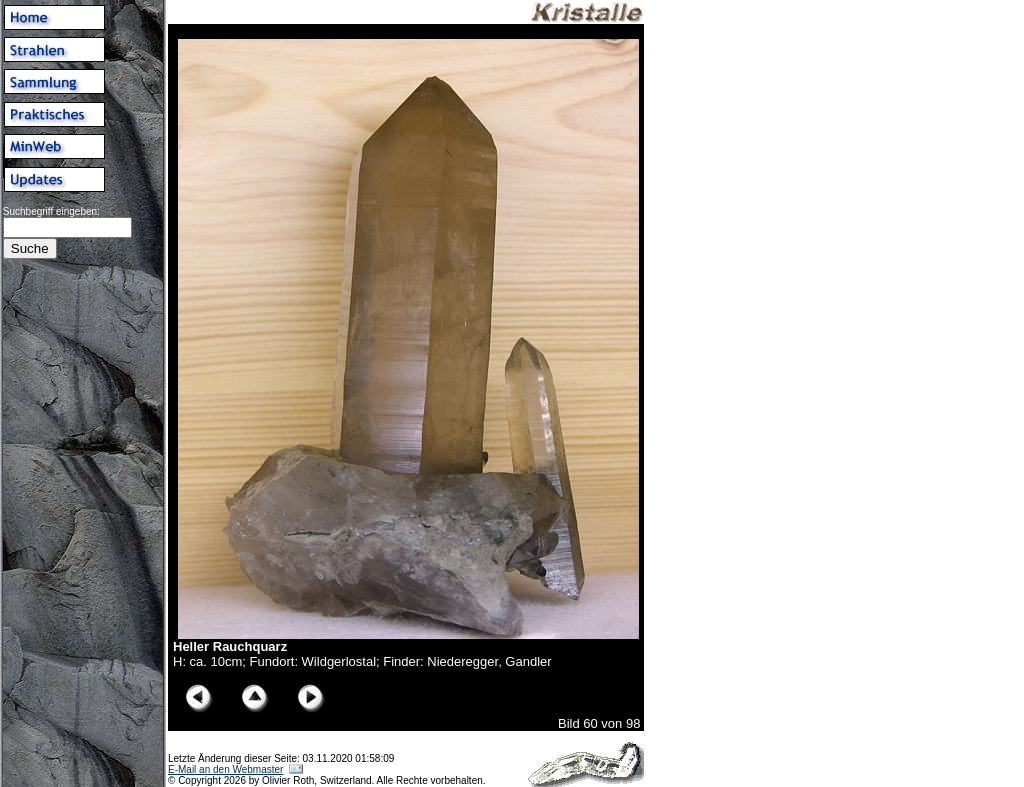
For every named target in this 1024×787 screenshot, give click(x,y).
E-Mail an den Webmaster (225, 769)
